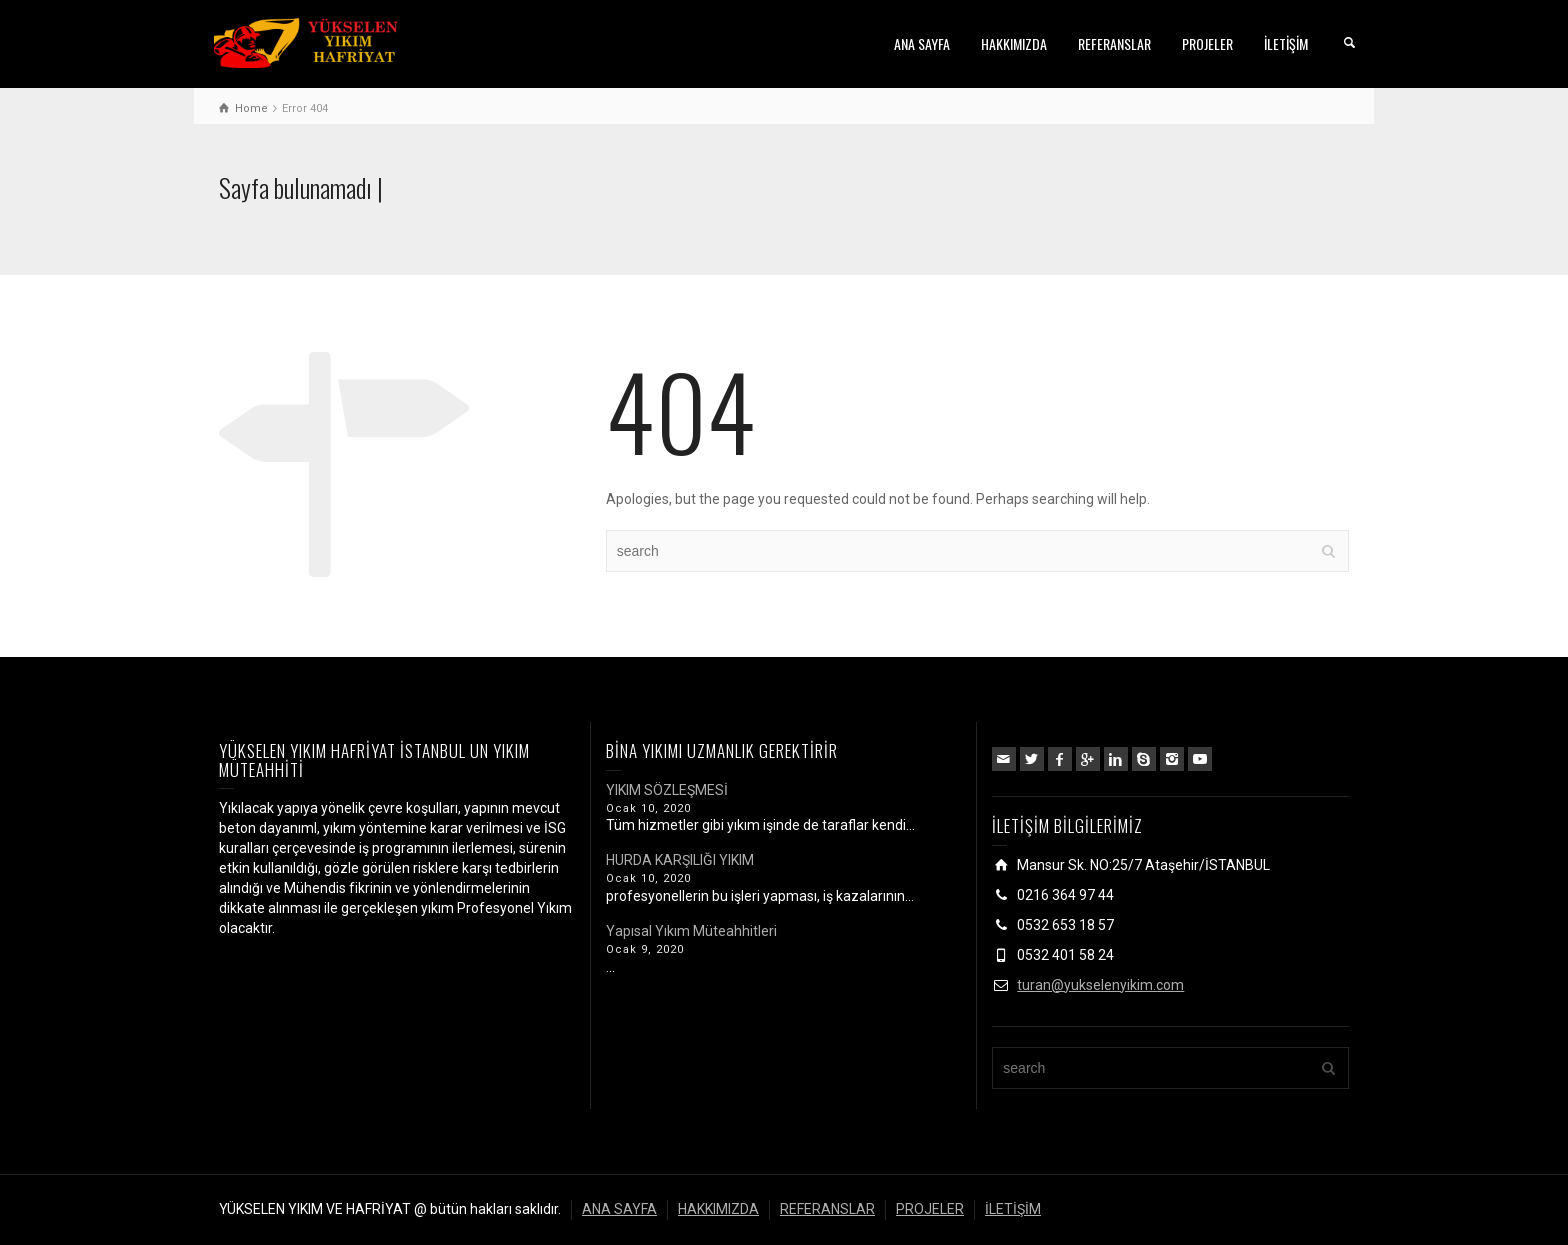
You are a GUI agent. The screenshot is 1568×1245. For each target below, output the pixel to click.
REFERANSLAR (1114, 43)
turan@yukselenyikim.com (1100, 985)
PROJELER (1207, 43)
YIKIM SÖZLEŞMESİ (667, 790)
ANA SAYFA (922, 43)
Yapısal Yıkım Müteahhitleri (691, 931)
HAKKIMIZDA (1014, 43)
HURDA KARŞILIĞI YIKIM (680, 860)
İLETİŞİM (1286, 43)
